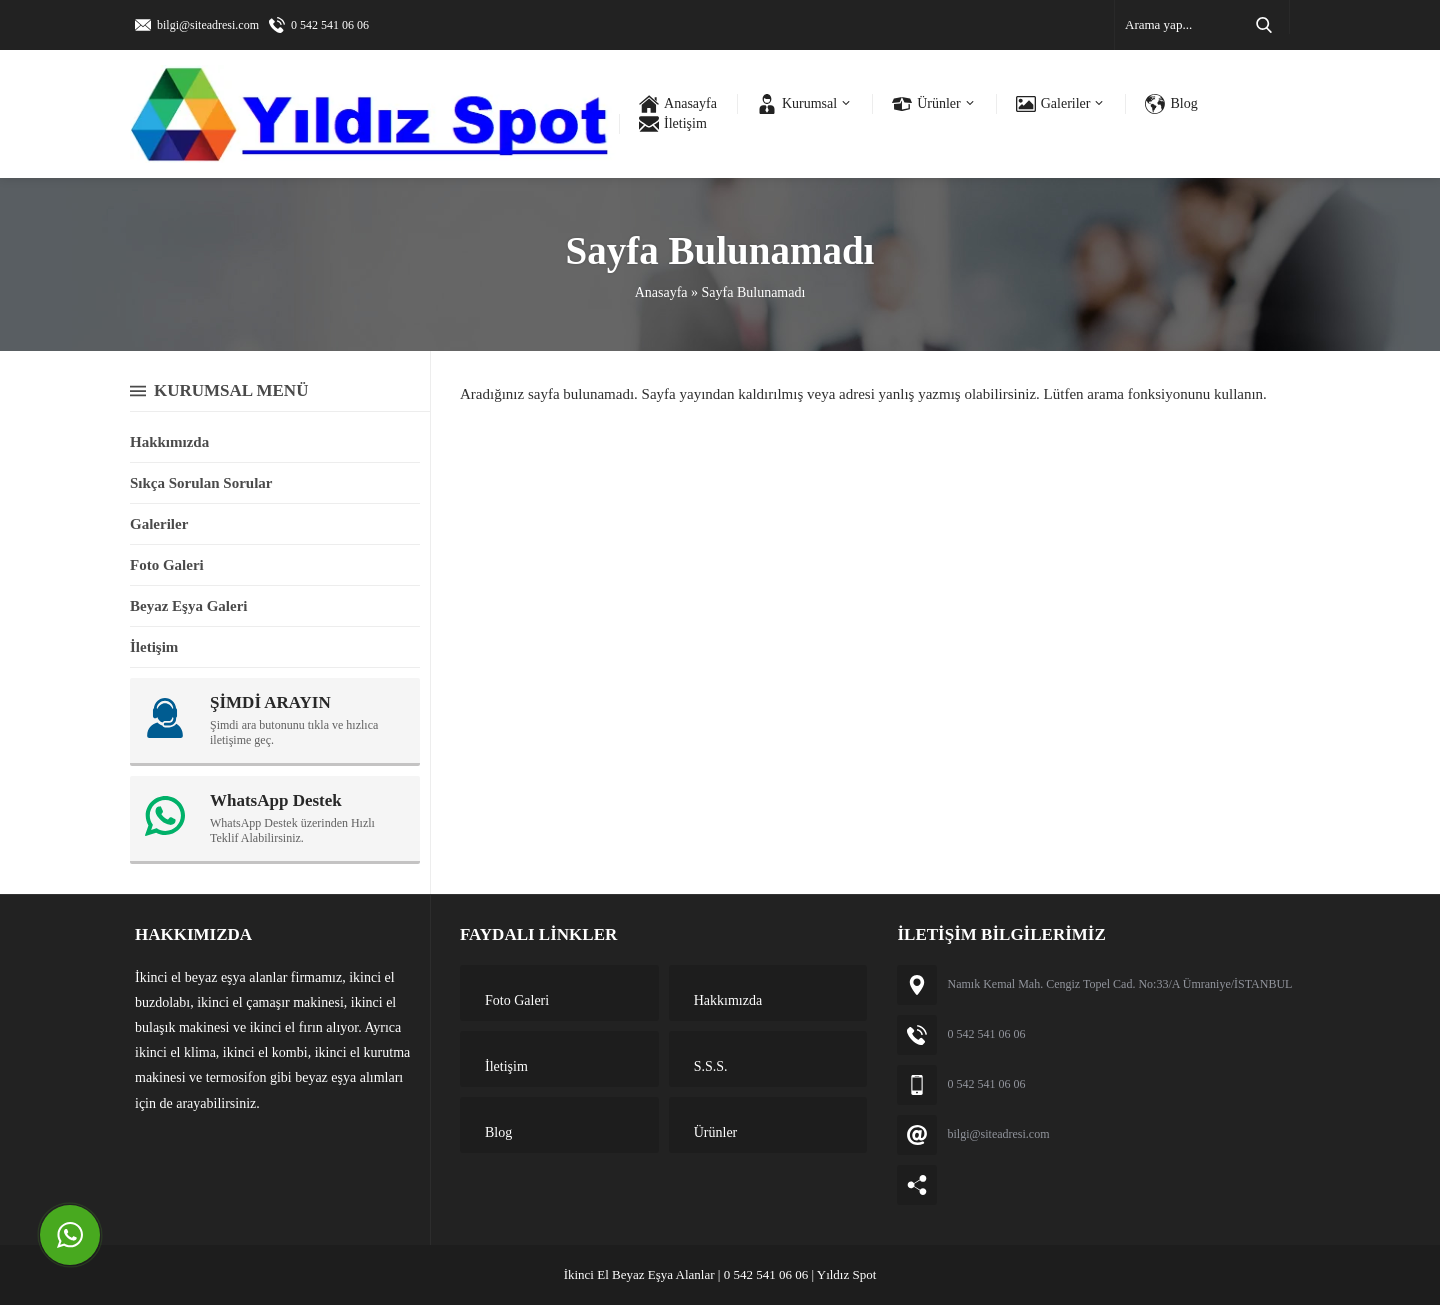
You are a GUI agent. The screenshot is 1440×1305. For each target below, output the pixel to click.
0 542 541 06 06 (330, 25)
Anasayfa (661, 292)
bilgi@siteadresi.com (208, 25)
